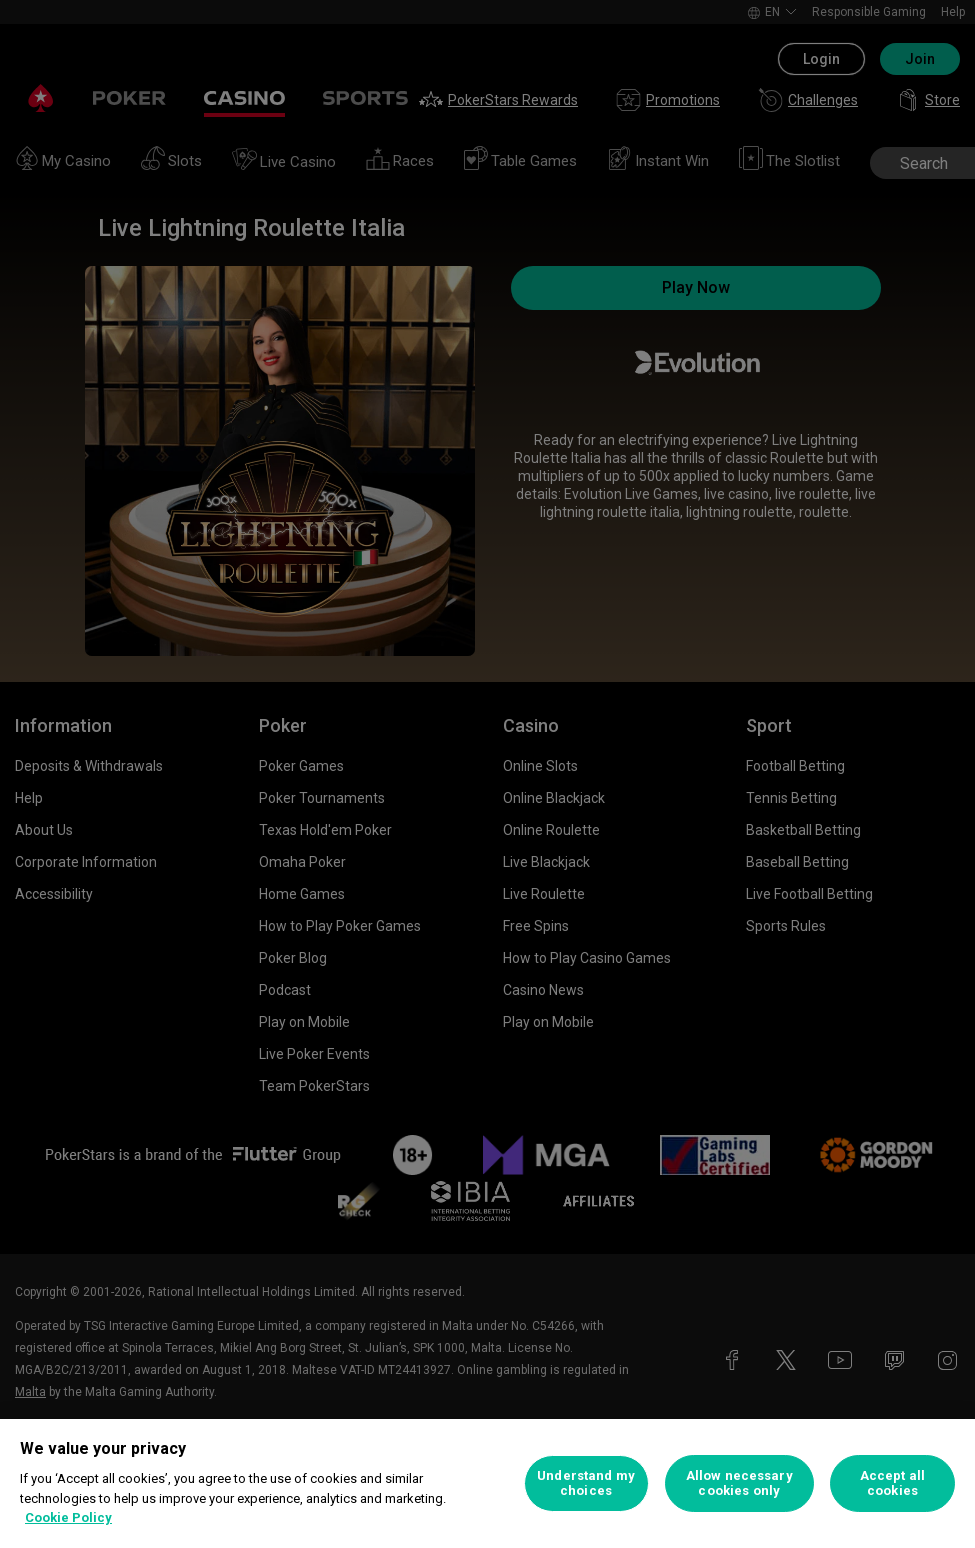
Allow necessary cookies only (739, 1483)
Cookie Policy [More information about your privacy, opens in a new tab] (68, 1517)
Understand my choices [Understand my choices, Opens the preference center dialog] (586, 1483)
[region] (487, 1483)
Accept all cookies (892, 1483)
